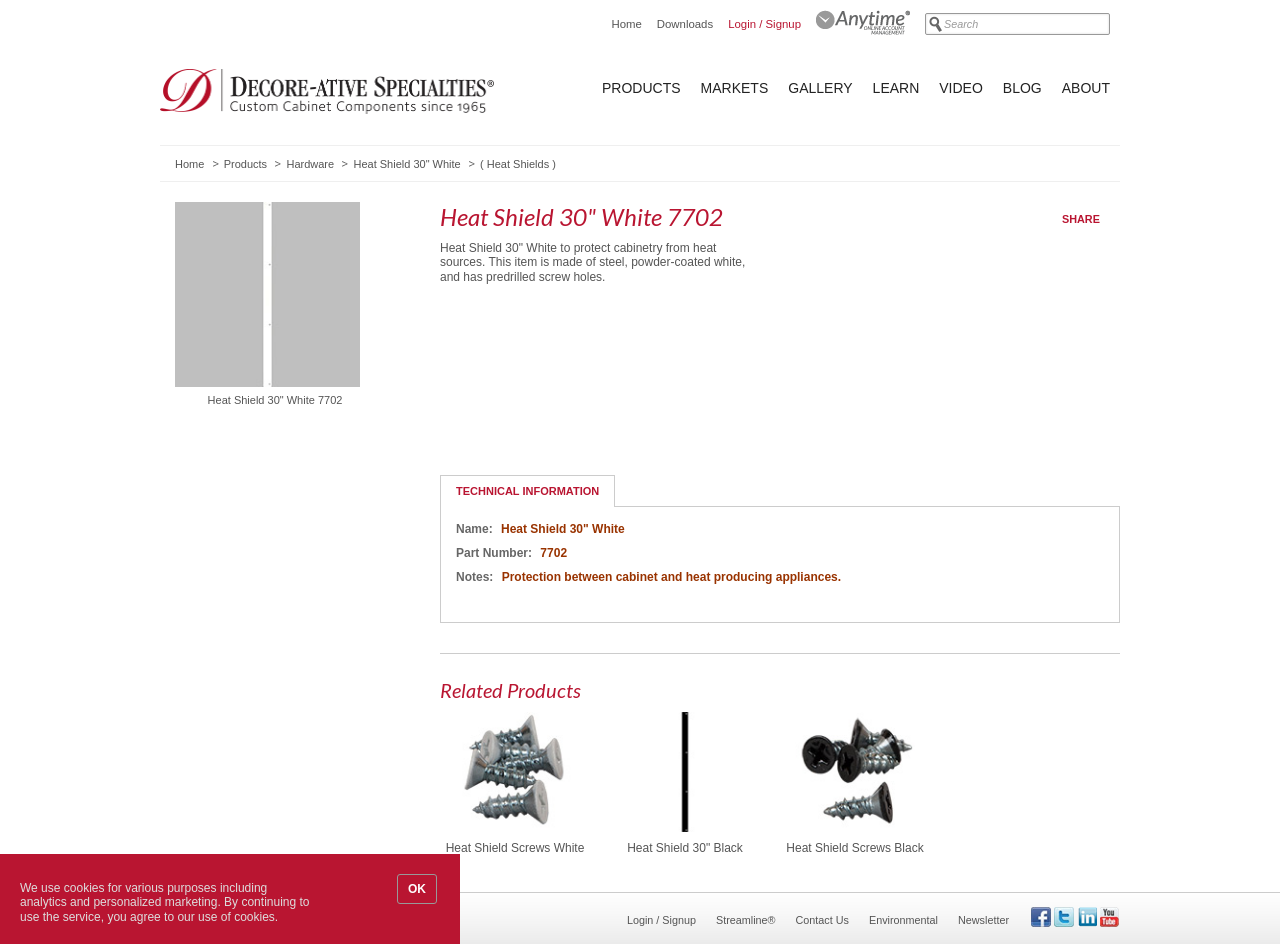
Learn (896, 88)
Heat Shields (518, 164)
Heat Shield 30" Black (685, 848)
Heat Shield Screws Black (854, 848)
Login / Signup (764, 24)
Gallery (820, 88)
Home (626, 24)
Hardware (310, 164)
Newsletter (983, 920)
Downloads (685, 24)
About (1086, 88)
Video (961, 88)
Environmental (903, 920)
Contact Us (822, 920)
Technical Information (527, 491)
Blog (1022, 88)
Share (1081, 219)
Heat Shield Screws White (515, 848)
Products (641, 88)
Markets (735, 88)
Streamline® (746, 920)
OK (417, 889)
